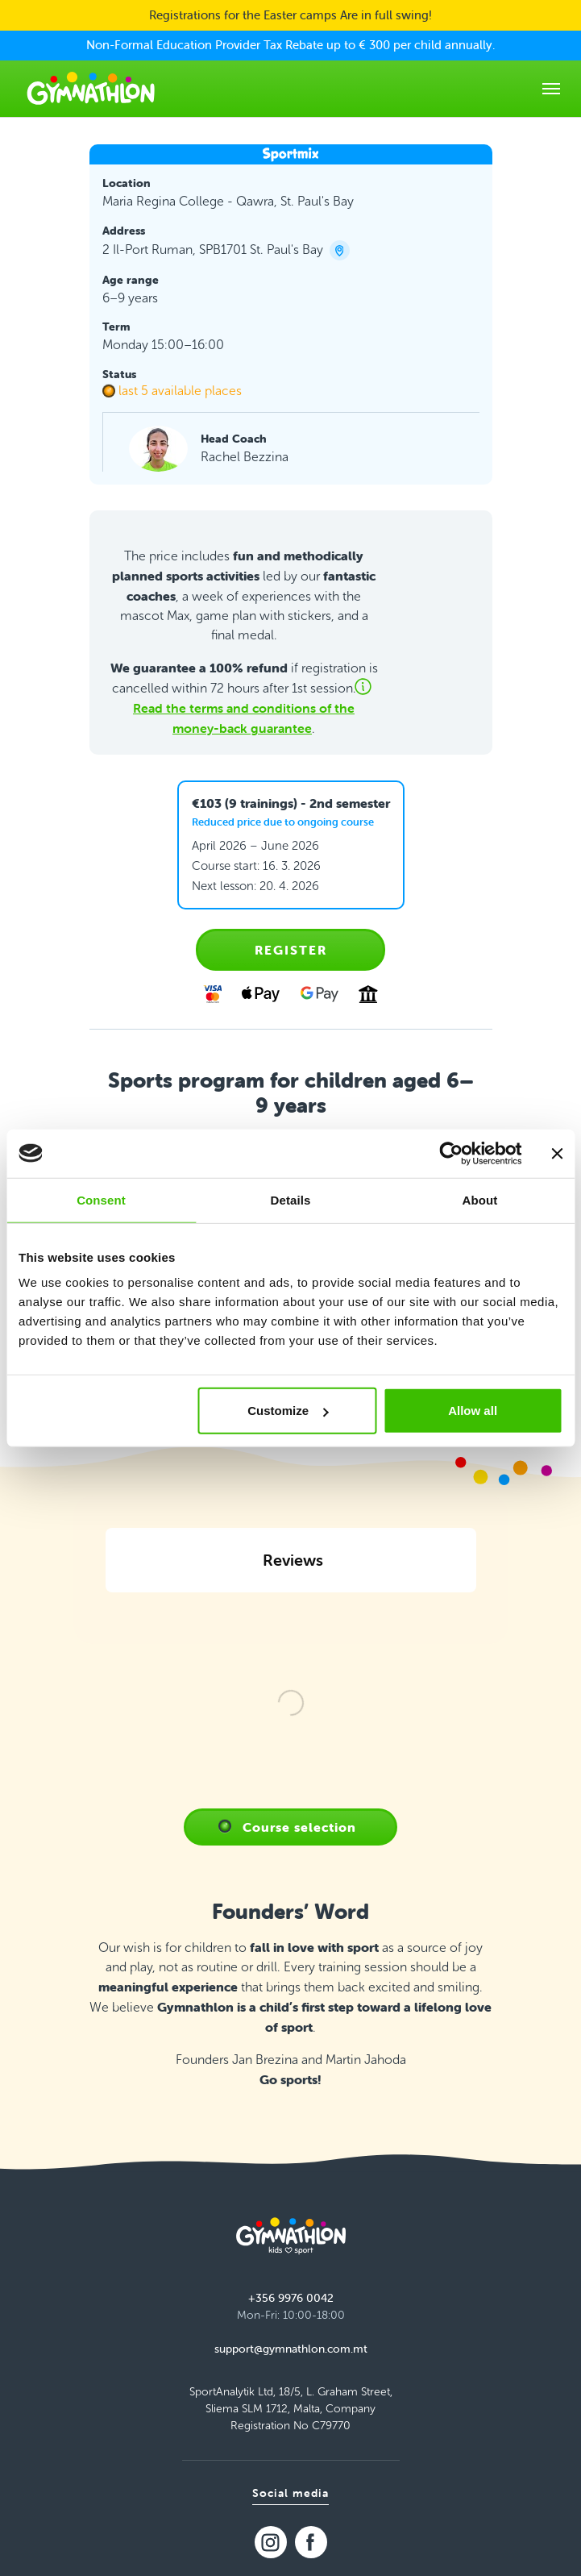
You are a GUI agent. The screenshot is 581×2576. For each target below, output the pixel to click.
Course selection (299, 1988)
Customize (287, 1410)
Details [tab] (291, 1199)
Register (291, 950)
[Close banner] (556, 1153)
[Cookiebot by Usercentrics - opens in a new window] (450, 1153)
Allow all (472, 1410)
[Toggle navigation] (551, 88)
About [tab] (480, 1199)
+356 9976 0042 (291, 2459)
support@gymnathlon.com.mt (290, 2510)
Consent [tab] (101, 1199)
